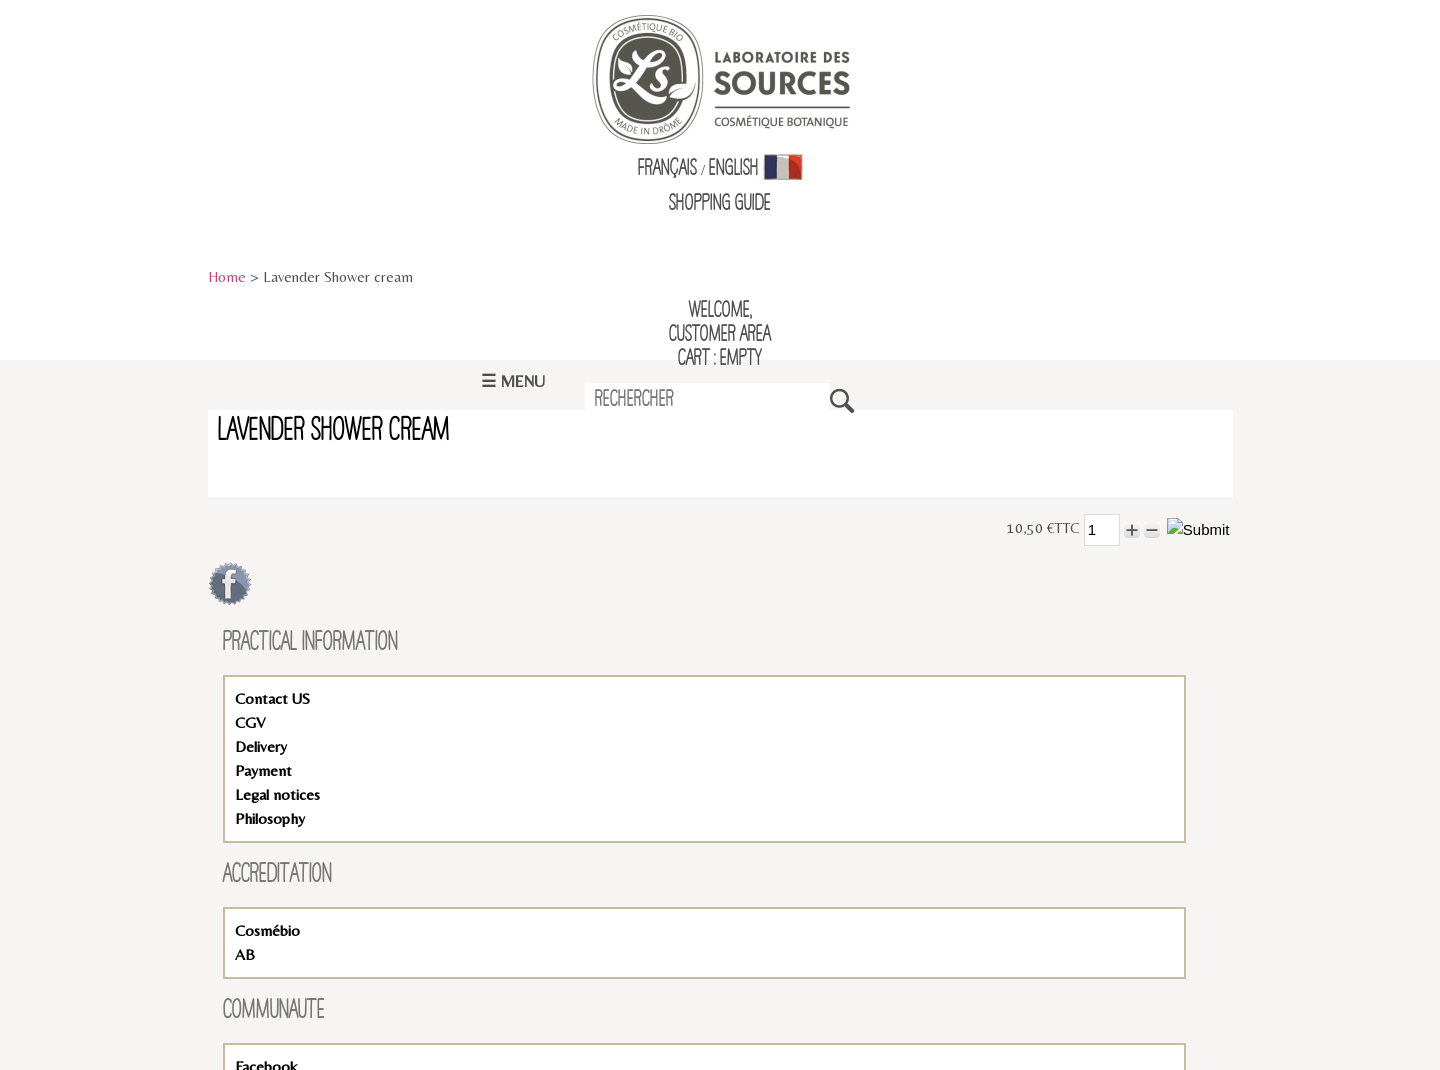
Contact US (272, 698)
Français (667, 169)
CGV (250, 722)
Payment (263, 770)
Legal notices (277, 794)
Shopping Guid (716, 204)
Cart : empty (720, 359)
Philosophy (270, 818)
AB (245, 954)
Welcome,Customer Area (720, 323)
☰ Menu (513, 381)
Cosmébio (267, 930)
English (734, 169)
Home (227, 276)
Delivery (261, 746)
